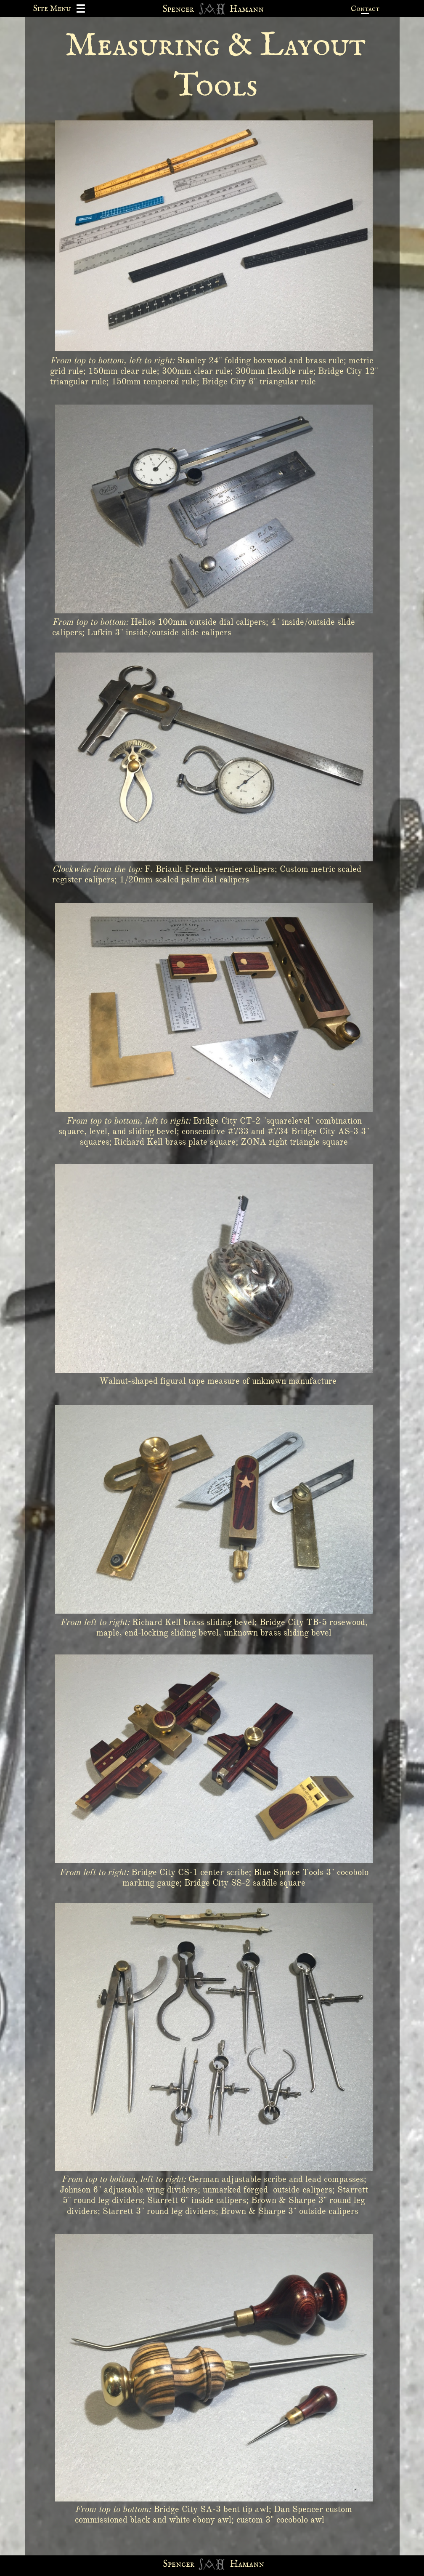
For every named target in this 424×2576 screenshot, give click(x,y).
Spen (172, 2564)
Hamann (247, 2564)
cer (187, 2564)
